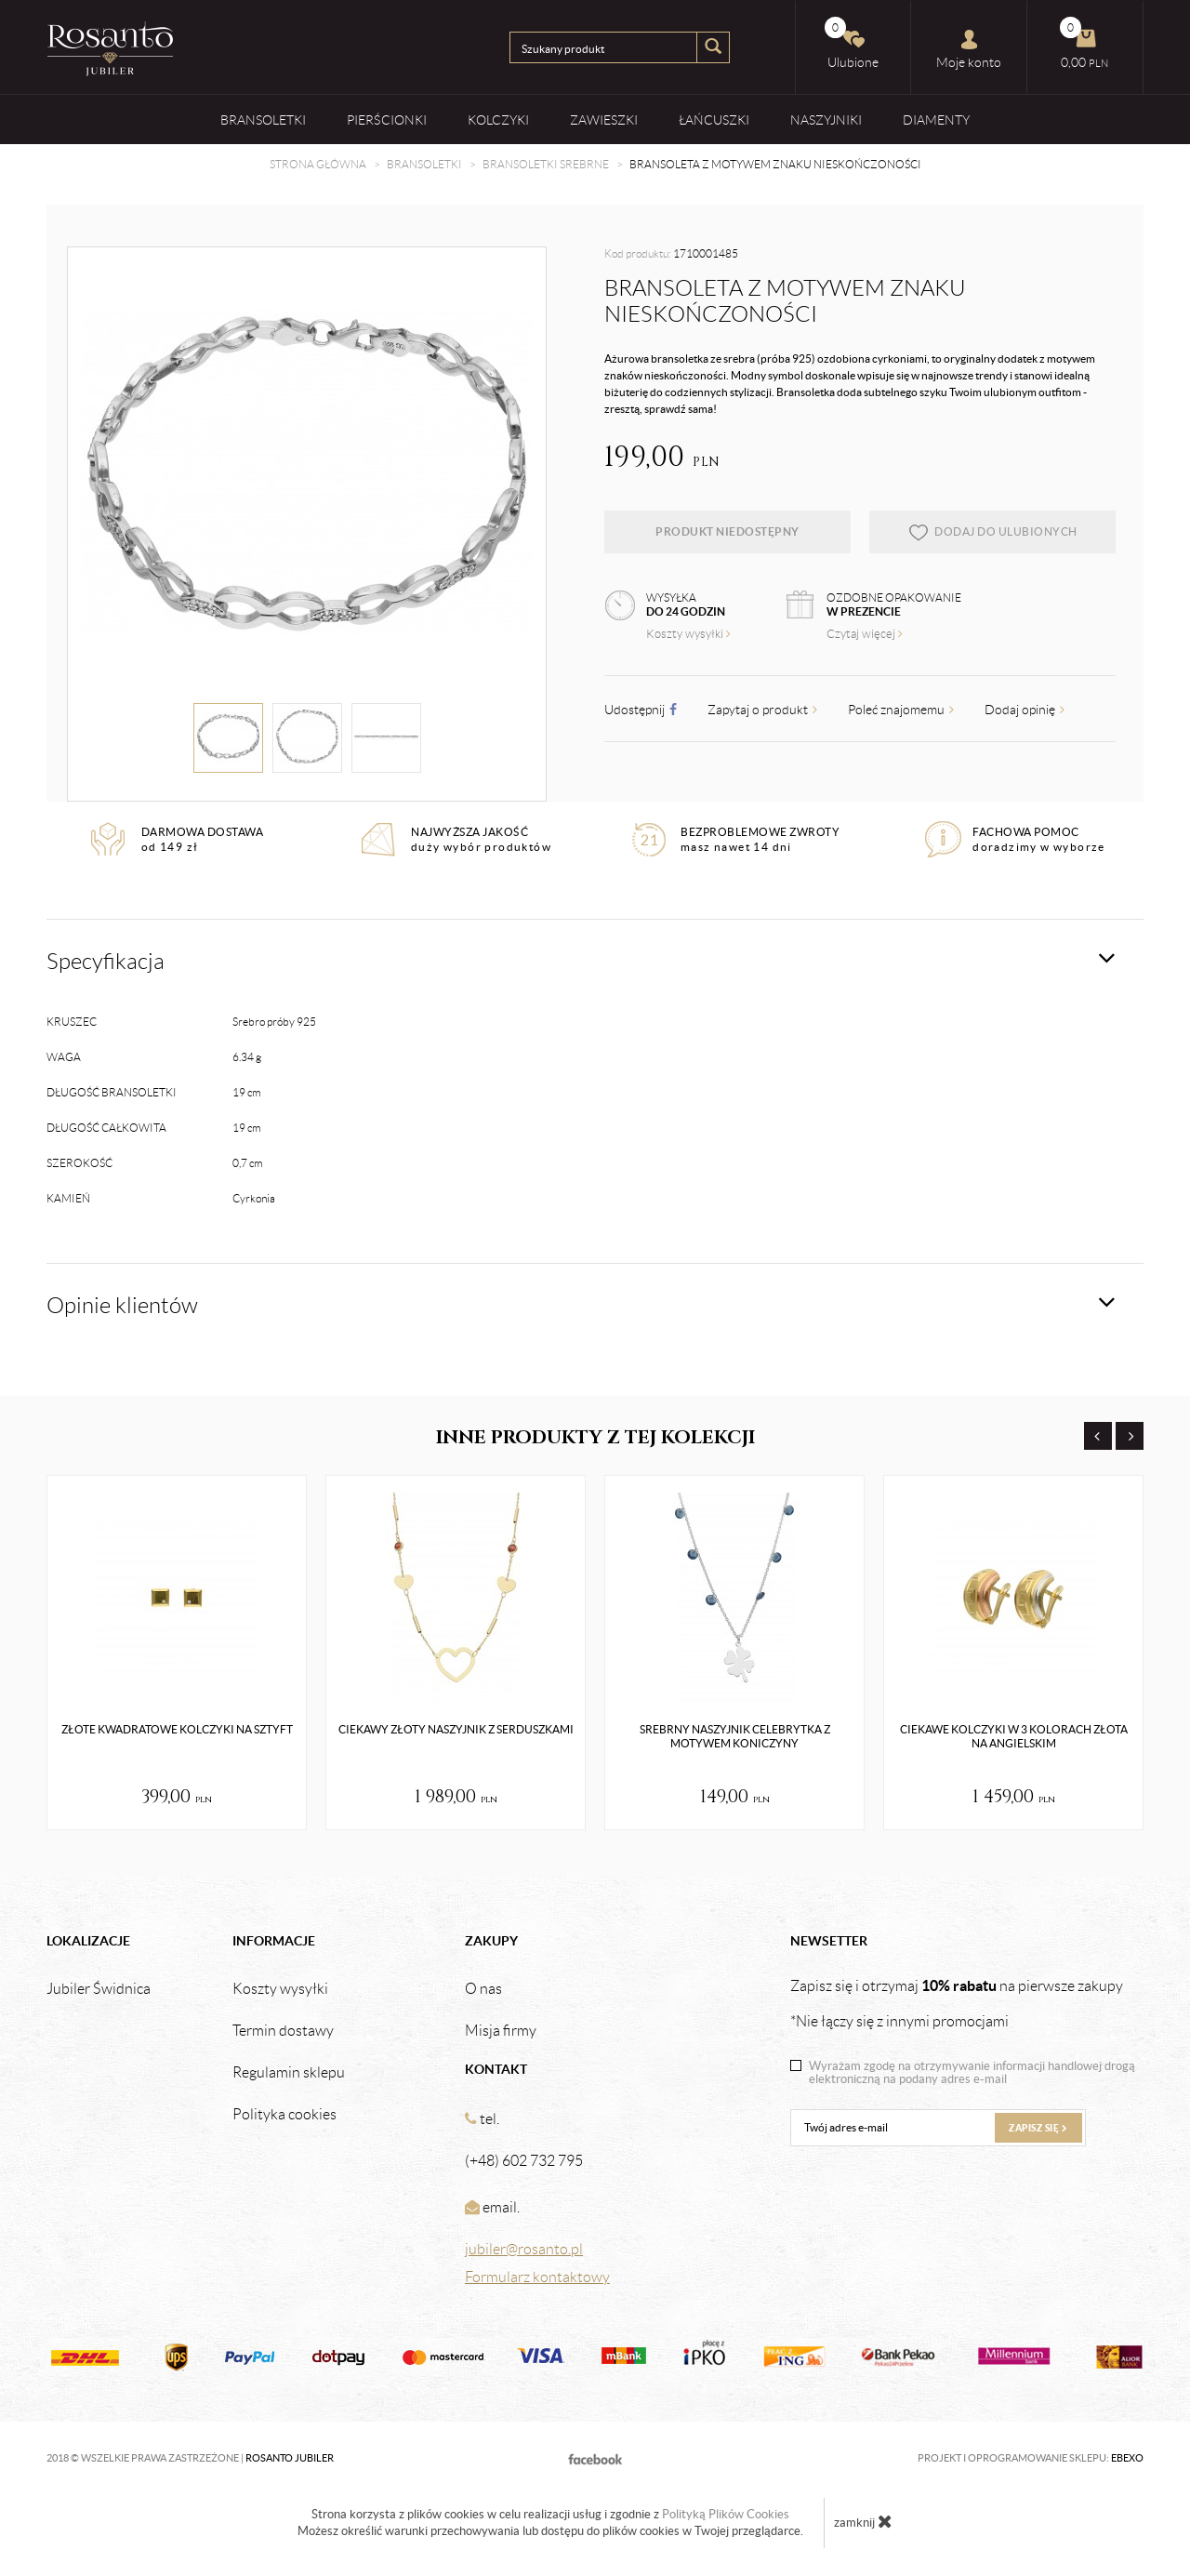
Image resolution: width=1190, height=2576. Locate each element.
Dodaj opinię (1024, 709)
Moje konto (968, 49)
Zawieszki (603, 119)
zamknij (863, 2521)
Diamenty (936, 119)
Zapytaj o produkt (762, 709)
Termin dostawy (283, 2031)
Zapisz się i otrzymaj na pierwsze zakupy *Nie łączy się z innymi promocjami (956, 2003)
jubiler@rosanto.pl (524, 2249)
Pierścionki (386, 119)
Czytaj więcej (864, 634)
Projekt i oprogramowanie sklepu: (1031, 2457)
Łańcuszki (714, 119)
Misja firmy (500, 2031)
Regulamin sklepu (288, 2072)
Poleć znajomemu (901, 709)
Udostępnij (640, 709)
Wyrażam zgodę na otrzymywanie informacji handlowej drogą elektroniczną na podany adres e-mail (972, 2073)
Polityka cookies (284, 2114)
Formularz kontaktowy (537, 2277)
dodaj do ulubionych (992, 532)
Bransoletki (263, 119)
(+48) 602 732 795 (524, 2161)
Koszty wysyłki (688, 634)
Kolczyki (498, 119)
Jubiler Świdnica (98, 1989)
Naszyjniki (826, 119)
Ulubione (852, 43)
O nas (483, 1989)
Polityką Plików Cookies (725, 2514)
